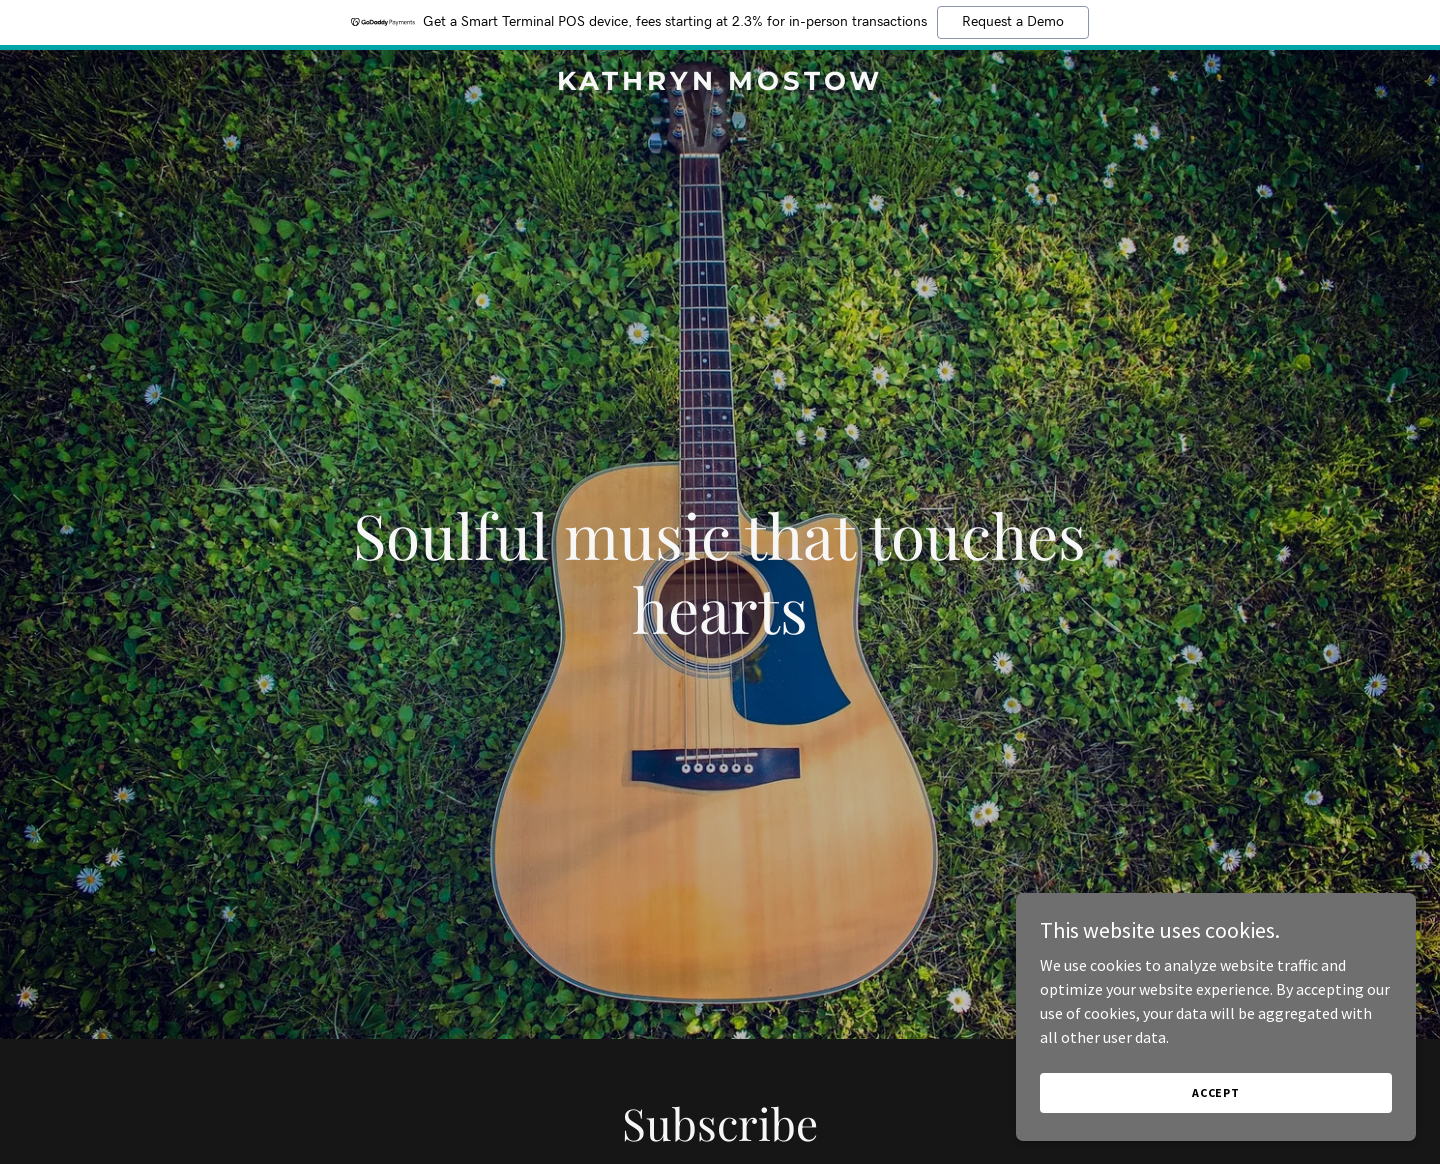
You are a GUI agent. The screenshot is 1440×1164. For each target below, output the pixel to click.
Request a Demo (1013, 22)
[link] (720, 84)
